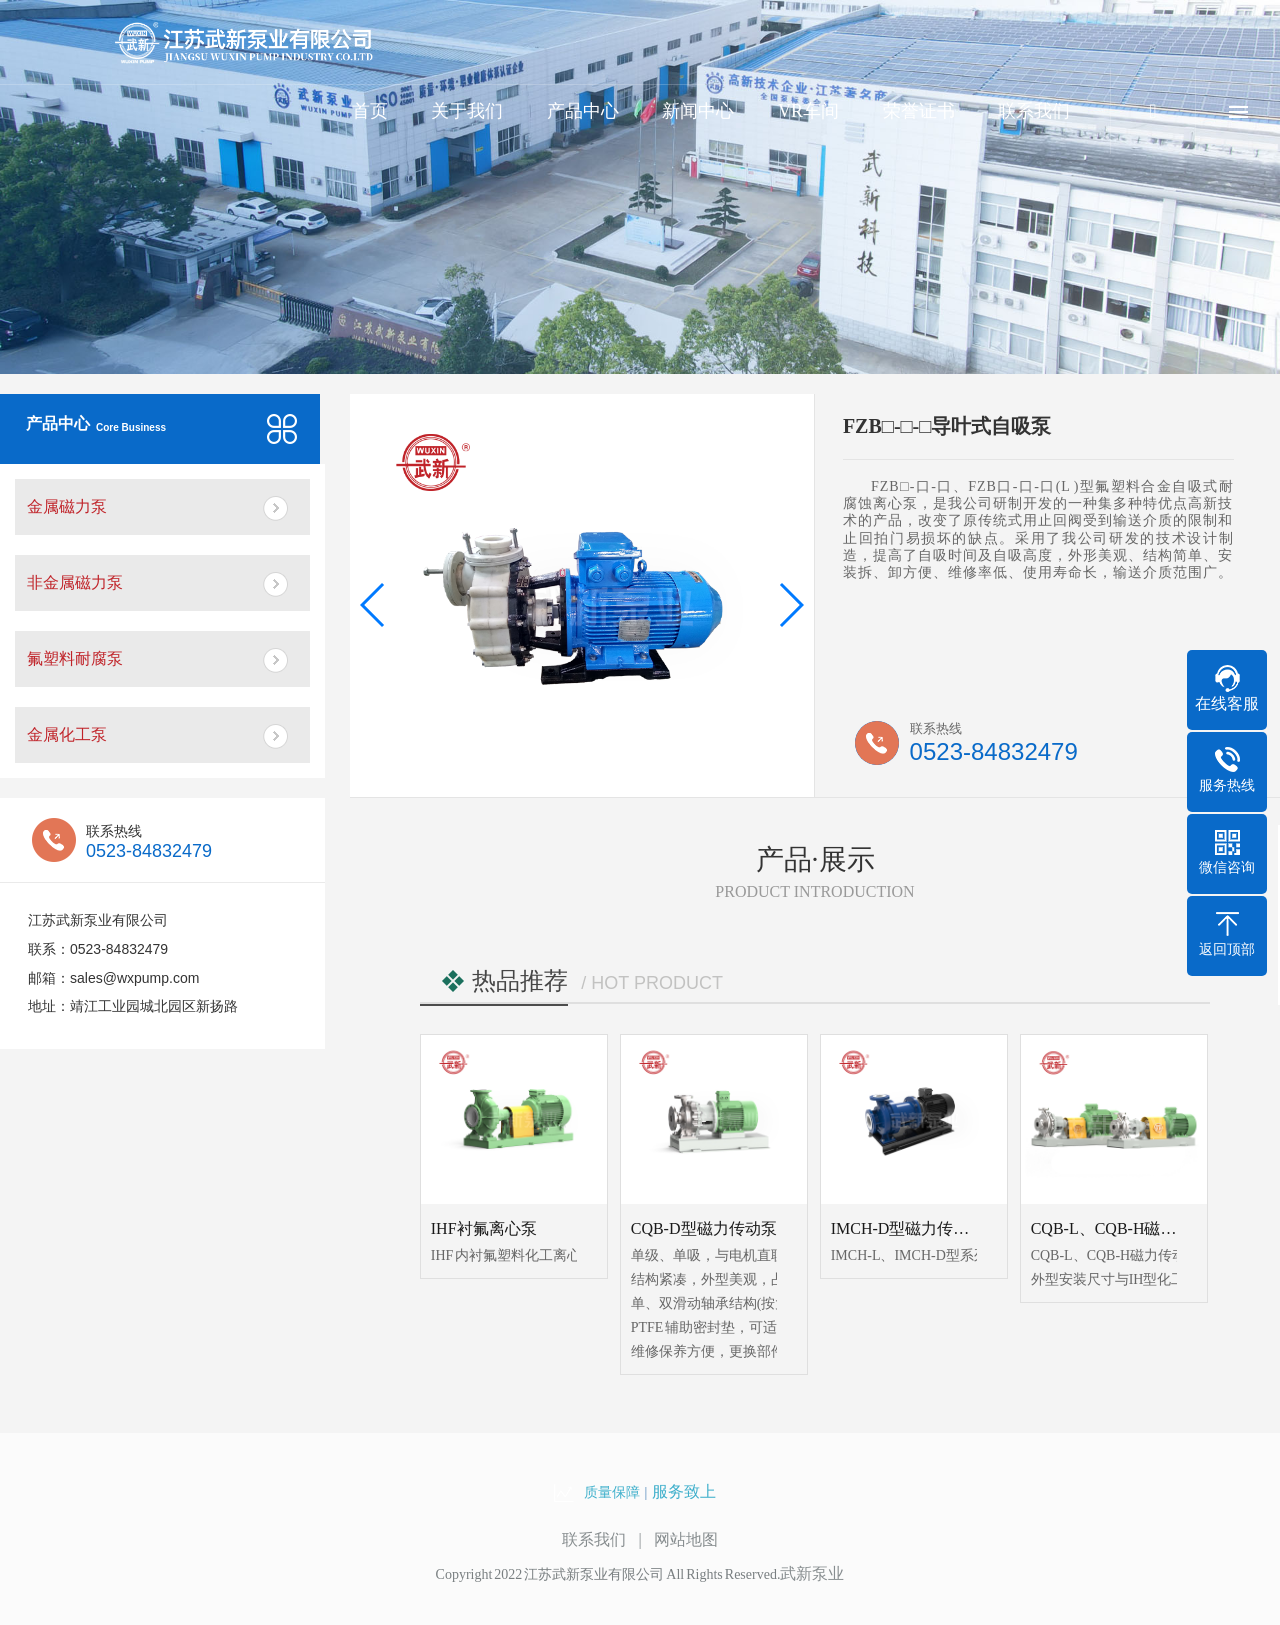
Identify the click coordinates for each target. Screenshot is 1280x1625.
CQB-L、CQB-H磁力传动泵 (1128, 1228)
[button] (373, 605)
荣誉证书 (919, 111)
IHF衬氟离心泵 (484, 1228)
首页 (370, 111)
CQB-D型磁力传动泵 (704, 1228)
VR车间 (808, 111)
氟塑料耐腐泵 (75, 658)
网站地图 (686, 1539)
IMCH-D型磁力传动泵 (908, 1228)
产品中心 (583, 111)
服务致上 (684, 1491)
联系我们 (1034, 111)
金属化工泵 (67, 734)
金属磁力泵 (67, 506)
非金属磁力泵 (75, 582)
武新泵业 (812, 1573)
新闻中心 (698, 111)
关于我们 (467, 111)
